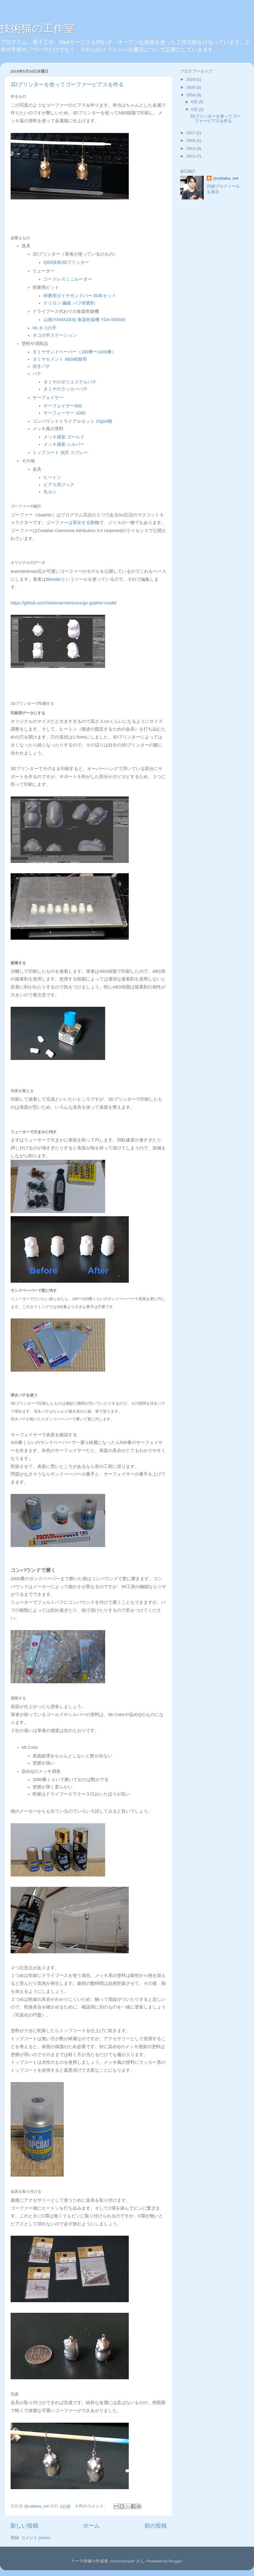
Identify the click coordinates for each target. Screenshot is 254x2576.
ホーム (91, 2526)
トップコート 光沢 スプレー (60, 452)
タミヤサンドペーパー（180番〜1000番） (74, 351)
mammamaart (122, 2561)
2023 (191, 79)
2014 (191, 148)
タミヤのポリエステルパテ (70, 382)
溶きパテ (41, 366)
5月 (194, 109)
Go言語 (125, 515)
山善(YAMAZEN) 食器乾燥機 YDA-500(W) (84, 319)
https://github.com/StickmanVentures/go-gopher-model (63, 603)
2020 (191, 87)
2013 (191, 156)
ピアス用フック (58, 484)
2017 (191, 133)
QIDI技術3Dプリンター (66, 262)
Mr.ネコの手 (44, 328)
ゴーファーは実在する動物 (72, 522)
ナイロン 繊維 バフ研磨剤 (69, 303)
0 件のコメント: (91, 2506)
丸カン (50, 491)
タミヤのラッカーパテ (65, 389)
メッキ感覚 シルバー (63, 444)
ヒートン (52, 477)
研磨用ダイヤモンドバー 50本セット (79, 295)
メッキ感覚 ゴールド (63, 437)
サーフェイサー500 (62, 406)
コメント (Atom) (36, 2538)
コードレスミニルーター (67, 279)
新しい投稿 (24, 2526)
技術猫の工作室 (37, 28)
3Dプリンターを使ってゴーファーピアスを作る (67, 84)
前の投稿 (155, 2526)
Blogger (175, 2561)
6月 (194, 102)
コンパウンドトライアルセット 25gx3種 (72, 421)
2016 (191, 140)
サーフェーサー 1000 (64, 413)
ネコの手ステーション (54, 335)
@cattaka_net (225, 178)
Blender (53, 579)
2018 (191, 95)
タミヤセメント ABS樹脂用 (59, 359)
